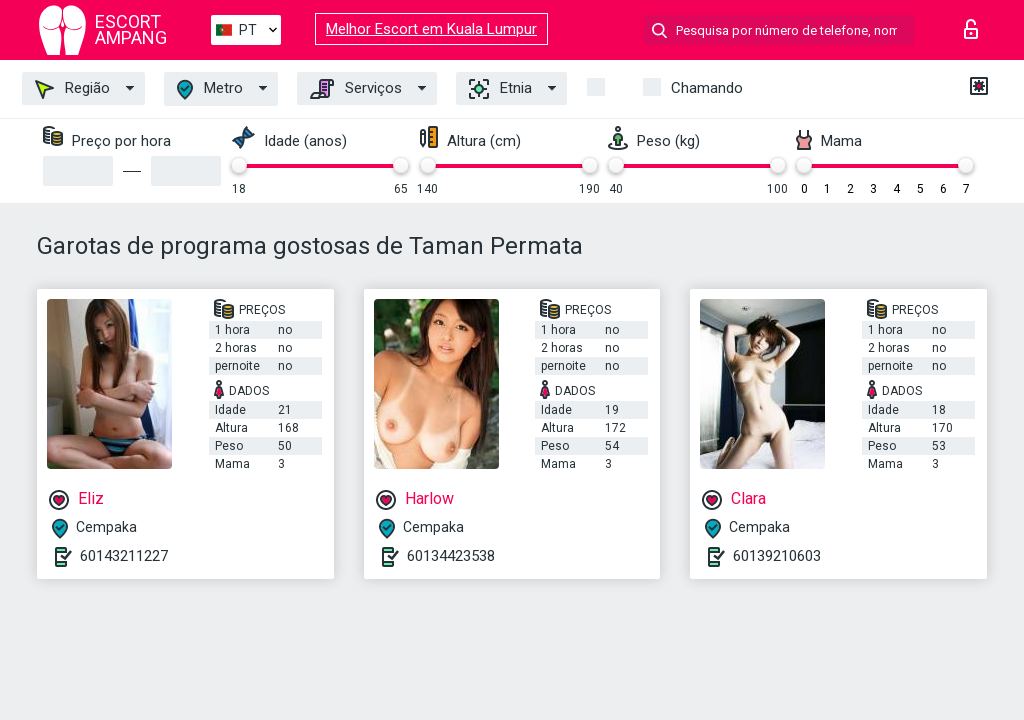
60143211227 (124, 556)
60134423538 (451, 556)
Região (72, 89)
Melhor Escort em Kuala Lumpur (431, 29)
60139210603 (777, 556)
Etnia (500, 89)
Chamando (707, 88)
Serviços (356, 89)
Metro (210, 89)
